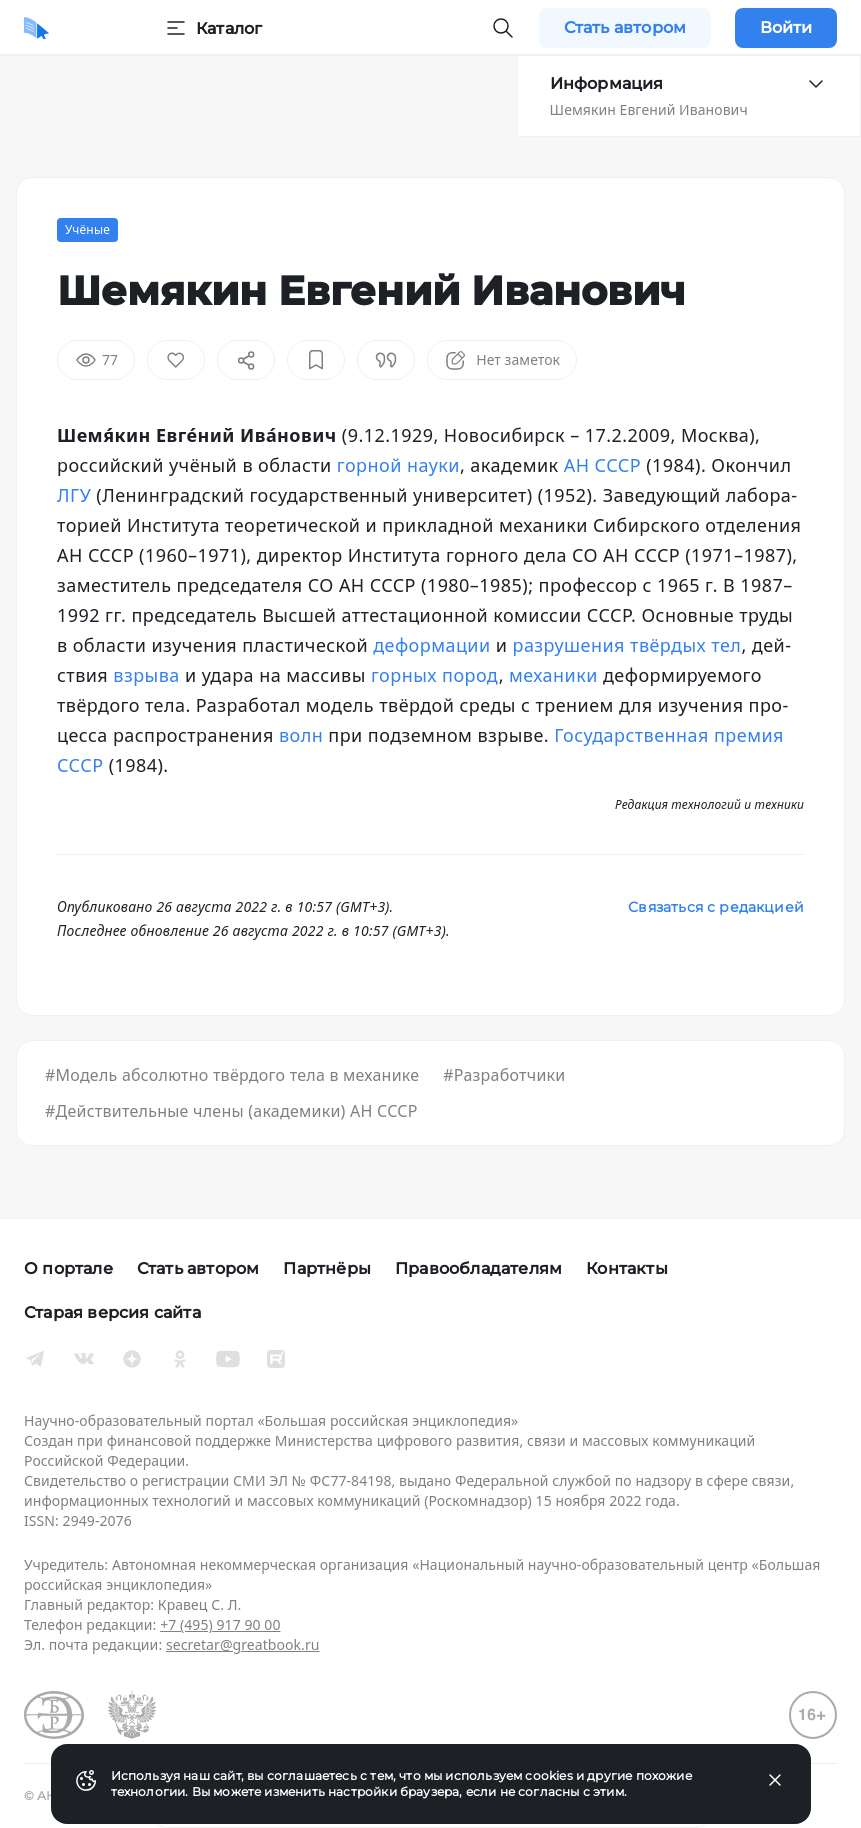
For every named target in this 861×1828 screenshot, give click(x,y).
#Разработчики (504, 1075)
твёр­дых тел (685, 645)
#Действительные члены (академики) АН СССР (231, 1111)
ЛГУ (74, 495)
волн (301, 735)
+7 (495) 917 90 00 (220, 1624)
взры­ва (146, 675)
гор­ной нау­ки (398, 465)
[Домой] (36, 28)
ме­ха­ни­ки (553, 675)
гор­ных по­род (435, 675)
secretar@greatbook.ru (243, 1644)
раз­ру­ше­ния (569, 645)
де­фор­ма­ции (431, 645)
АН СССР (602, 465)
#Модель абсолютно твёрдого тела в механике (232, 1075)
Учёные (87, 229)
